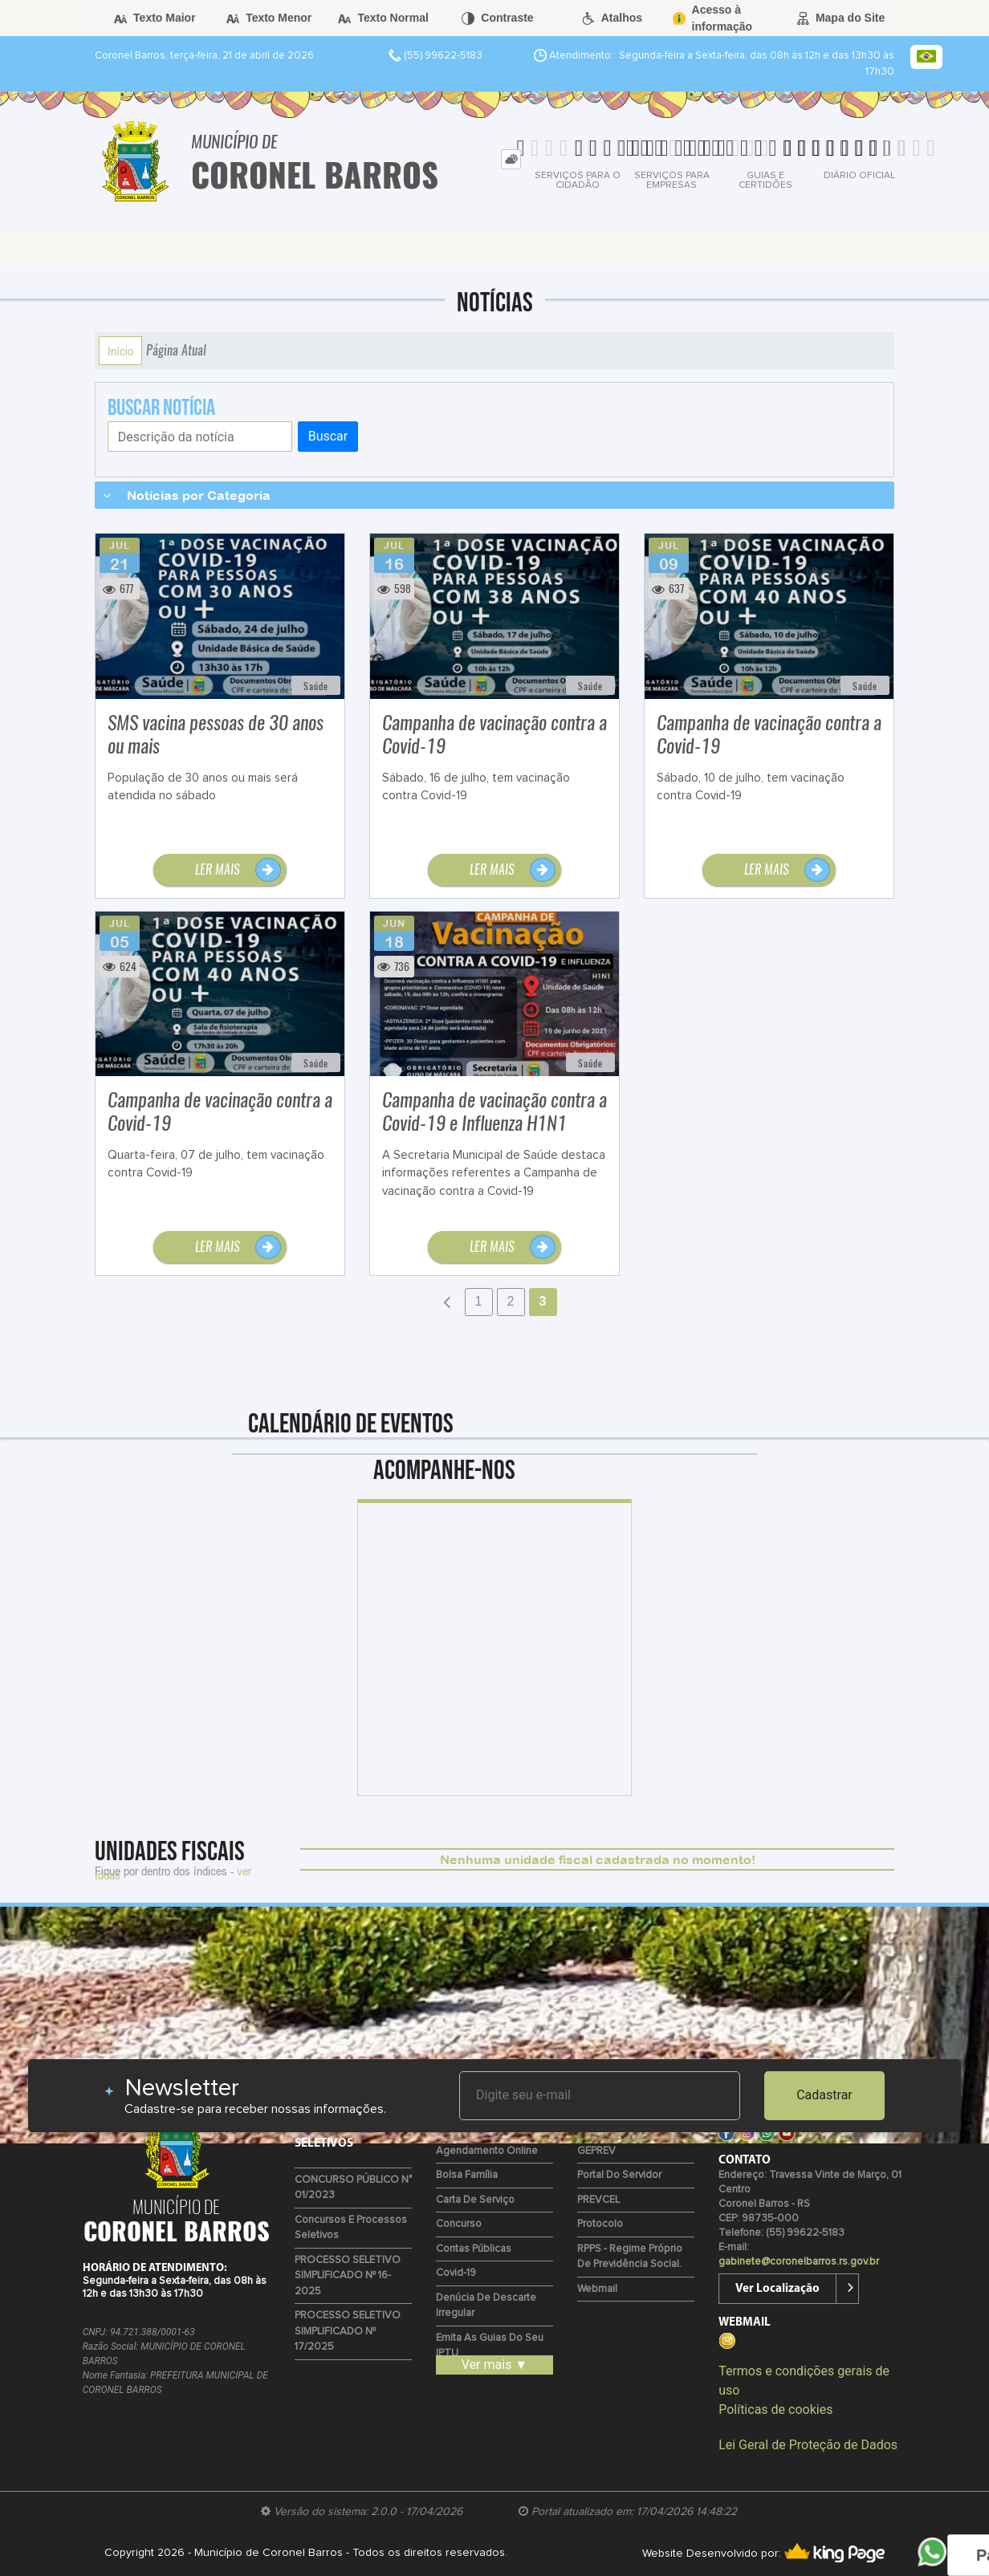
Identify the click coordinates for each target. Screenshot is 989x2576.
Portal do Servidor (619, 2175)
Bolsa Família (467, 2175)
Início (120, 351)
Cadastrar (824, 2095)
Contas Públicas (473, 2249)
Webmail (597, 2289)
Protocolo (600, 2224)
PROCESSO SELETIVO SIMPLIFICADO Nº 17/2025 (348, 2331)
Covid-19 (456, 2273)
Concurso (459, 2224)
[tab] (511, 159)
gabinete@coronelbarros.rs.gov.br (798, 2262)
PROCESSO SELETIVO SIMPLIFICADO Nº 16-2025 (348, 2276)
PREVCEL (598, 2200)
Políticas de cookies (775, 2409)
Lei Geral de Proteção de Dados (807, 2444)
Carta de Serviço (475, 2200)
